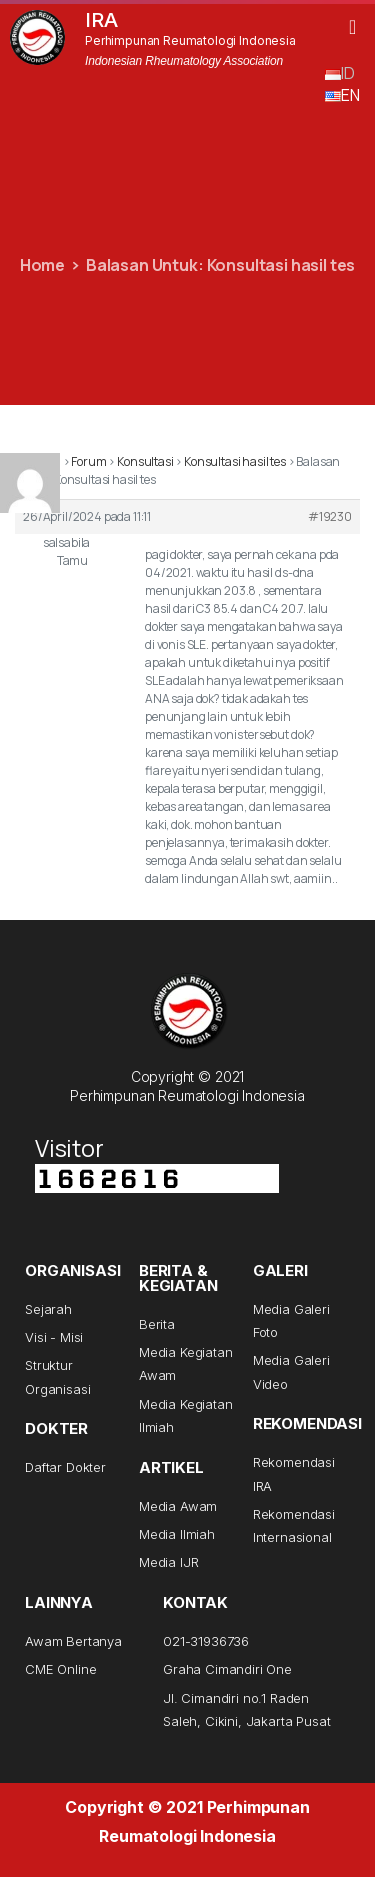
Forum (88, 461)
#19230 (330, 516)
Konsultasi (145, 461)
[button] (352, 27)
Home (42, 265)
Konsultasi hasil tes (235, 461)
